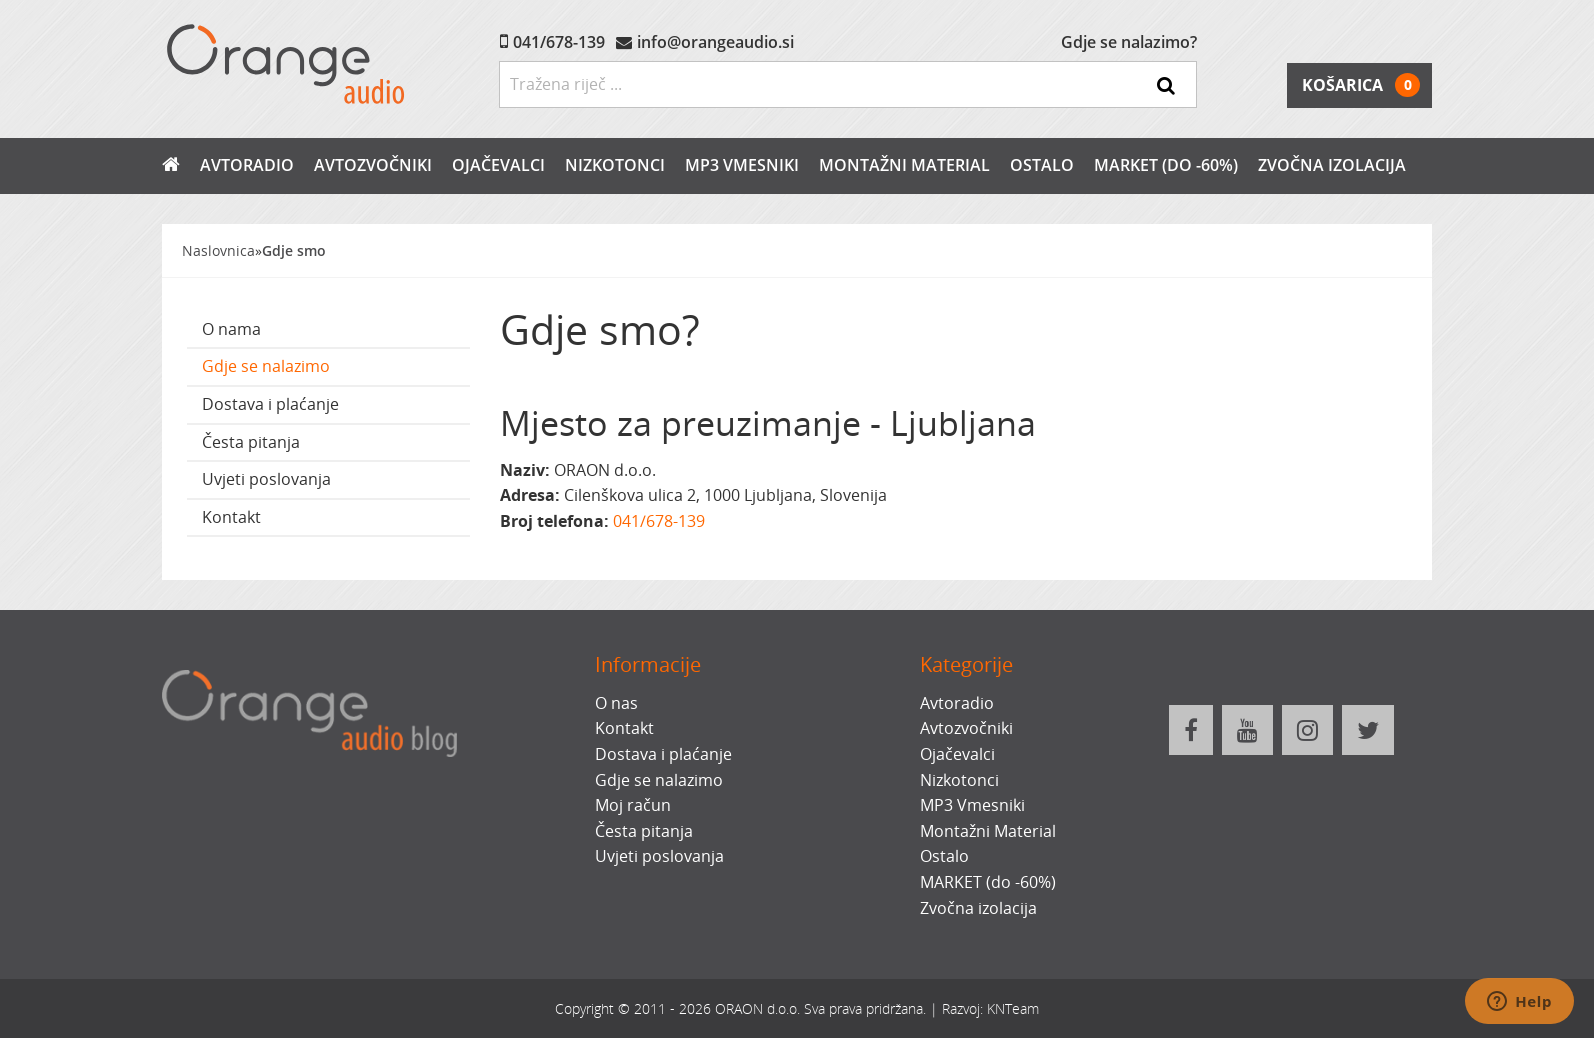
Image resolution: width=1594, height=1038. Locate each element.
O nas (616, 703)
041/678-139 (559, 42)
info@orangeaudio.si (715, 42)
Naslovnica (218, 250)
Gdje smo (294, 250)
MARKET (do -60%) (1166, 165)
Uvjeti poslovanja (266, 479)
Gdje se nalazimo (266, 366)
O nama (231, 329)
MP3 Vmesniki (742, 165)
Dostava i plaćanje (270, 404)
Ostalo (1042, 165)
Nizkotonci (615, 165)
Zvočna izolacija (1332, 165)
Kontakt (231, 517)
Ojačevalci (498, 165)
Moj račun (633, 805)
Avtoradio (247, 165)
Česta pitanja (251, 442)
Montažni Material (904, 165)
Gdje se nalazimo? (1129, 42)
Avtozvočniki (373, 165)
